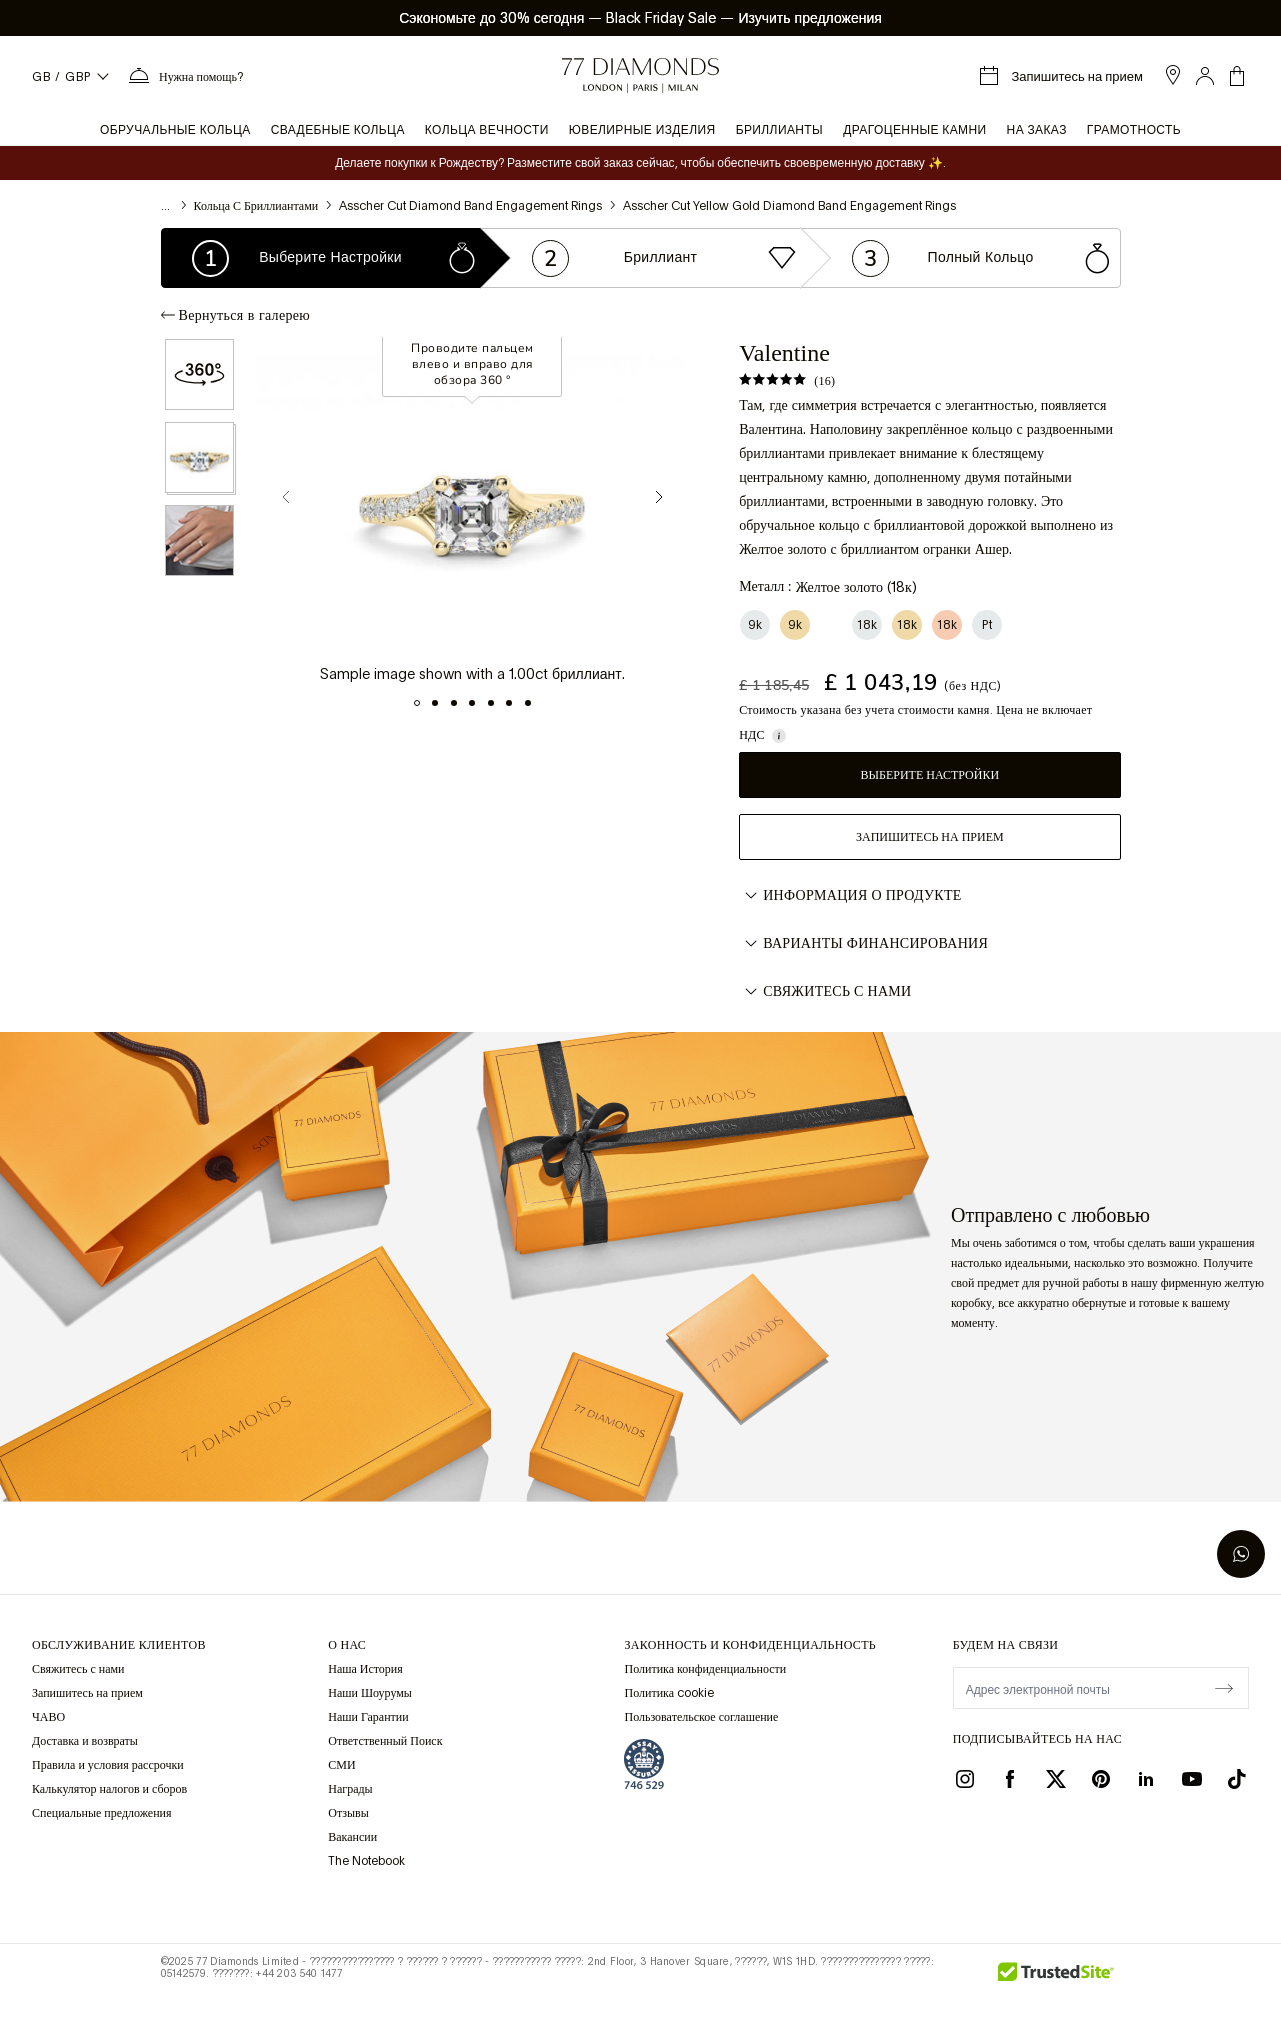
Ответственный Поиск (385, 1741)
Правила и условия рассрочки (108, 1765)
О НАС (347, 1645)
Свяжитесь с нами (825, 992)
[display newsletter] (1224, 1687)
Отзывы (348, 1813)
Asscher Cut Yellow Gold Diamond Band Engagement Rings (789, 206)
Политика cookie (669, 1693)
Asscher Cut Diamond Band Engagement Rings (470, 206)
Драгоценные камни (914, 130)
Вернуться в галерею (235, 315)
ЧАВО (48, 1717)
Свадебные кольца (338, 130)
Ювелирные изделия (642, 130)
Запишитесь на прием (930, 837)
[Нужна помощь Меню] (185, 76)
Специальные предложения (102, 1813)
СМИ (341, 1765)
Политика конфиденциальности (705, 1669)
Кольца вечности (487, 130)
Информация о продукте (850, 896)
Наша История (365, 1669)
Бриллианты (780, 130)
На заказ (1037, 130)
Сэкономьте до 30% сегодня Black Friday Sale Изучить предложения (640, 18)
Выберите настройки (930, 775)
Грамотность (1134, 130)
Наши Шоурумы (370, 1693)
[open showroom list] (1173, 75)
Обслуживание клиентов (119, 1645)
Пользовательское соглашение (701, 1717)
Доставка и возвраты (85, 1741)
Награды (350, 1789)
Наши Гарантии (368, 1717)
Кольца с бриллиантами (256, 206)
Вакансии (352, 1837)
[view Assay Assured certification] (644, 1764)
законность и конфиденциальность (749, 1645)
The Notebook (366, 1861)
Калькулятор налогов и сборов (109, 1789)
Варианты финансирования (863, 944)
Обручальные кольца (175, 130)
